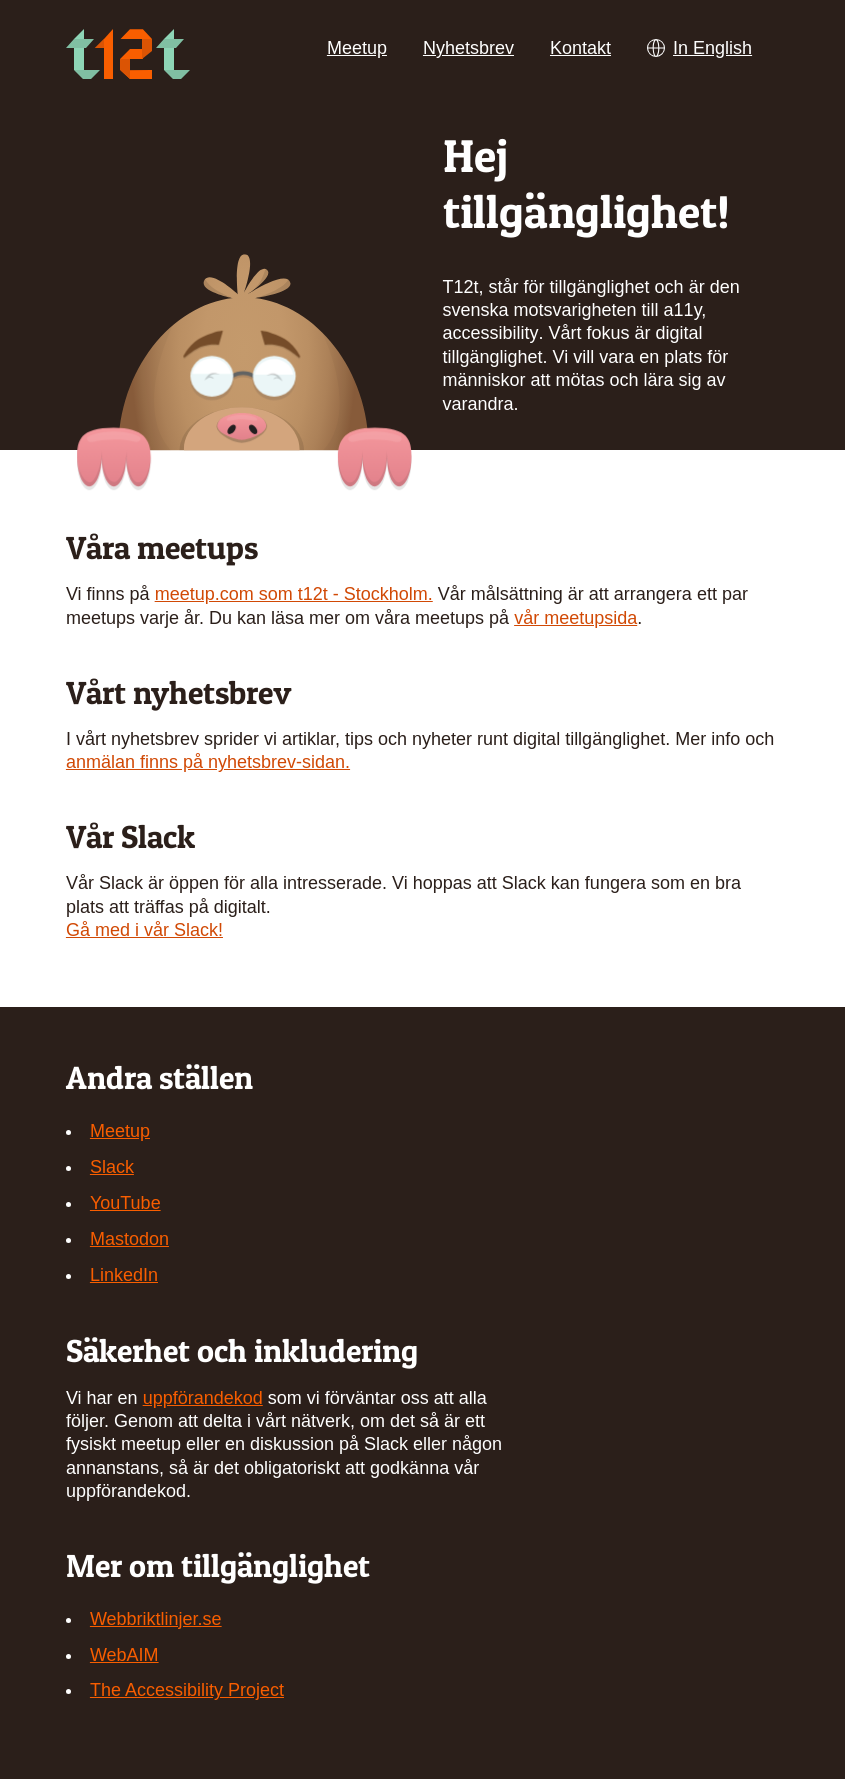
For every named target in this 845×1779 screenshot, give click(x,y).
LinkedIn (124, 1275)
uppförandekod (203, 1398)
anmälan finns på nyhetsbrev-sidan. (208, 762)
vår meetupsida (575, 618)
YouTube (125, 1203)
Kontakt (580, 48)
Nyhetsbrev (468, 48)
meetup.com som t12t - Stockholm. (294, 594)
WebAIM (124, 1655)
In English (699, 48)
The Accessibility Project (187, 1690)
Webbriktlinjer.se (156, 1619)
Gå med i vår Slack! (144, 930)
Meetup (357, 48)
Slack (112, 1167)
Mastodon (129, 1239)
